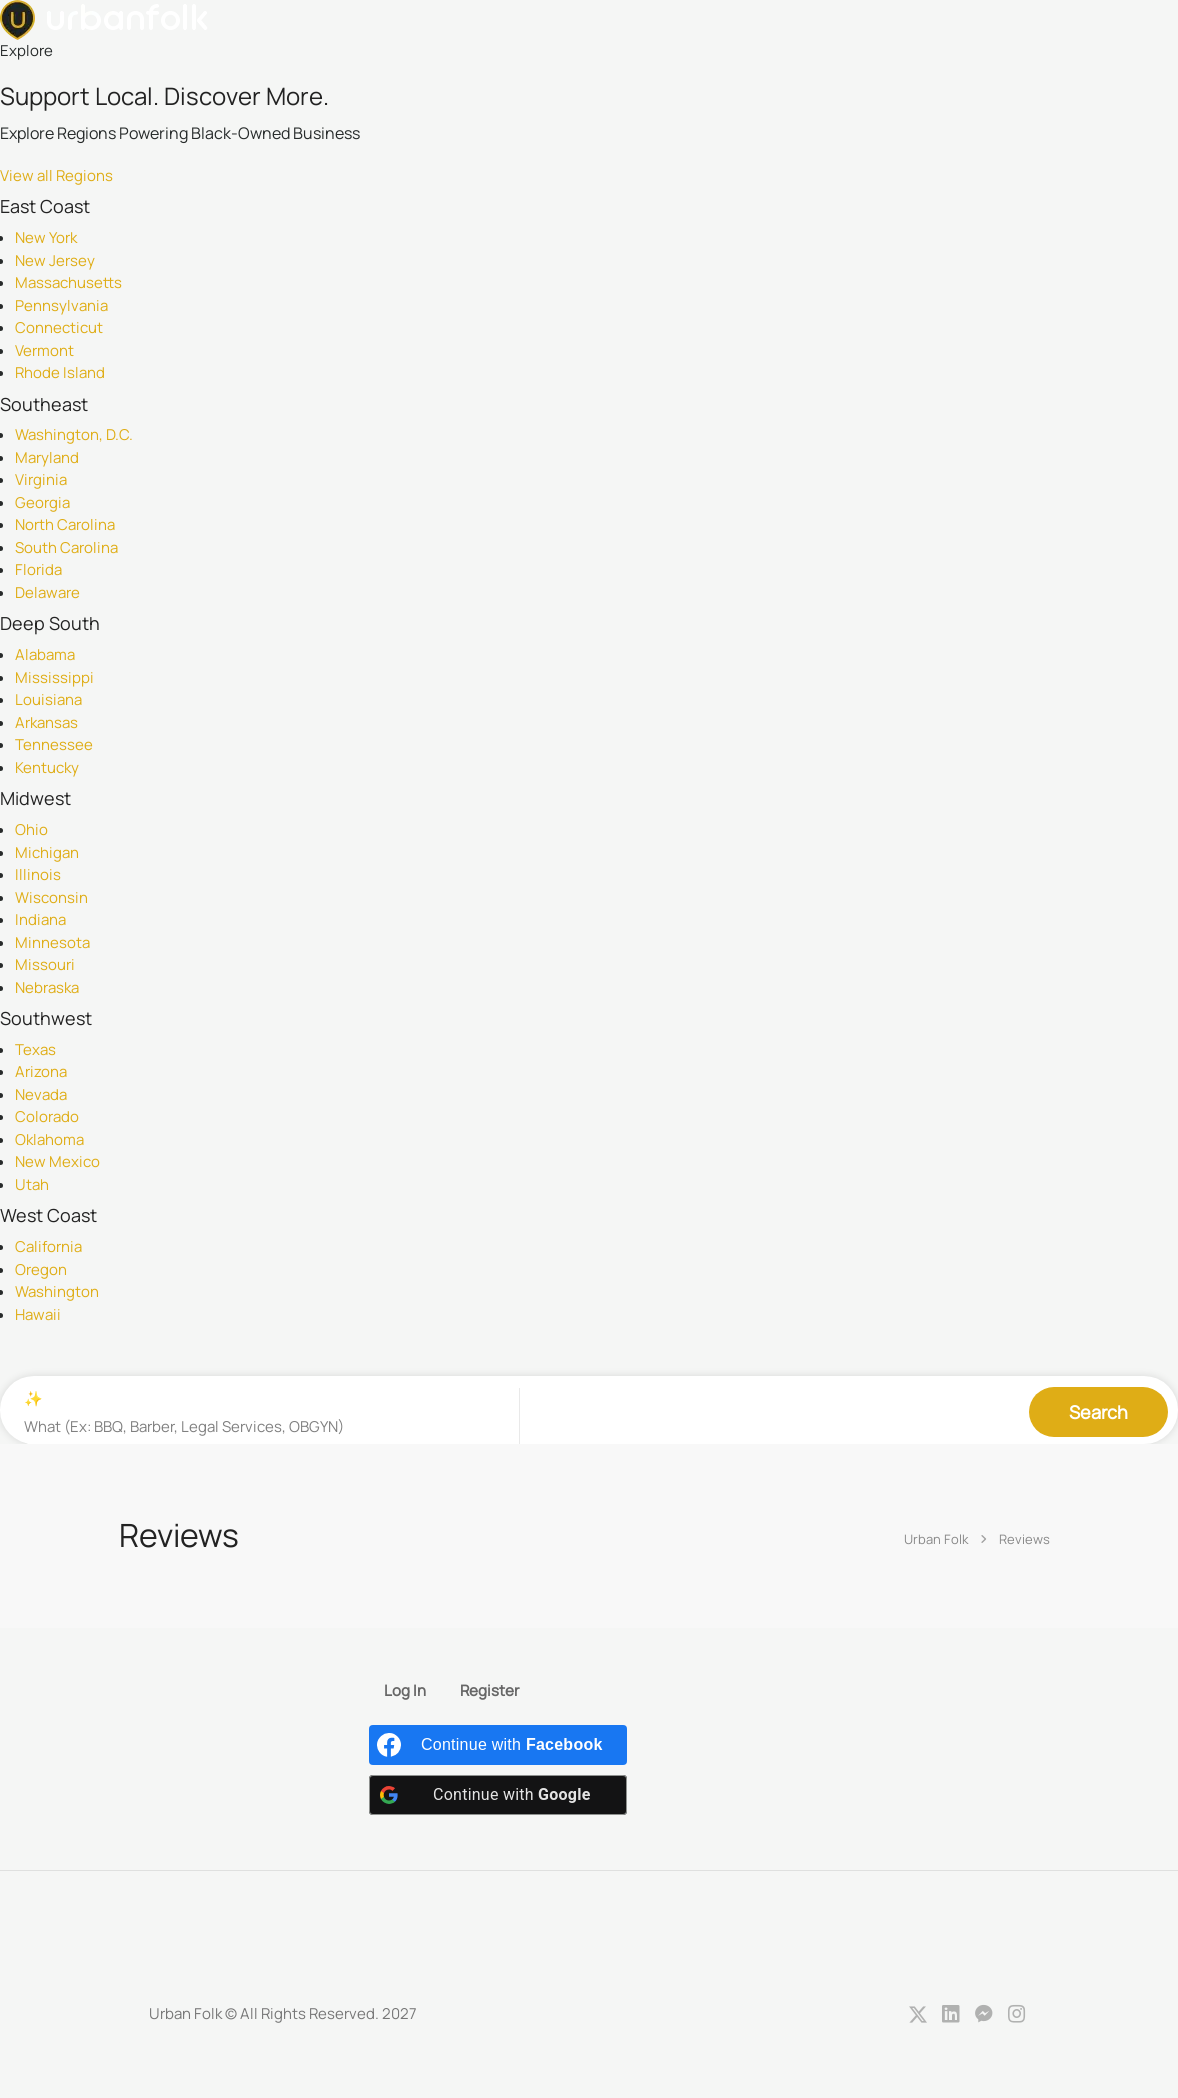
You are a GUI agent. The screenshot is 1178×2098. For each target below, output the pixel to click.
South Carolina (66, 547)
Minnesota (52, 942)
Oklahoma (49, 1139)
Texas (35, 1049)
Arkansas (46, 722)
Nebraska (47, 987)
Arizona (41, 1071)
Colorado (47, 1116)
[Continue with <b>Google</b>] (498, 1796)
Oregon (41, 1269)
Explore (26, 50)
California (48, 1246)
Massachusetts (68, 282)
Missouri (45, 964)
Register (489, 1692)
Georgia (42, 502)
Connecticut (59, 327)
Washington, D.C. (74, 434)
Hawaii (38, 1314)
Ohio (31, 829)
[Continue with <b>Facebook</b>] (498, 1746)
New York (46, 237)
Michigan (47, 852)
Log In (405, 1692)
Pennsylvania (61, 305)
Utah (32, 1184)
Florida (38, 569)
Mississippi (54, 677)
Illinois (38, 874)
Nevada (41, 1094)
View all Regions (56, 175)
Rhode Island (60, 372)
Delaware (47, 592)
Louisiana (48, 699)
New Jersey (55, 260)
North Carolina (65, 524)
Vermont (44, 350)
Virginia (41, 479)
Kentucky (47, 767)
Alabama (45, 654)
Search (1098, 1410)
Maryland (47, 457)
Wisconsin (51, 897)
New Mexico (57, 1161)
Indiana (40, 919)
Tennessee (54, 744)
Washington (57, 1291)
